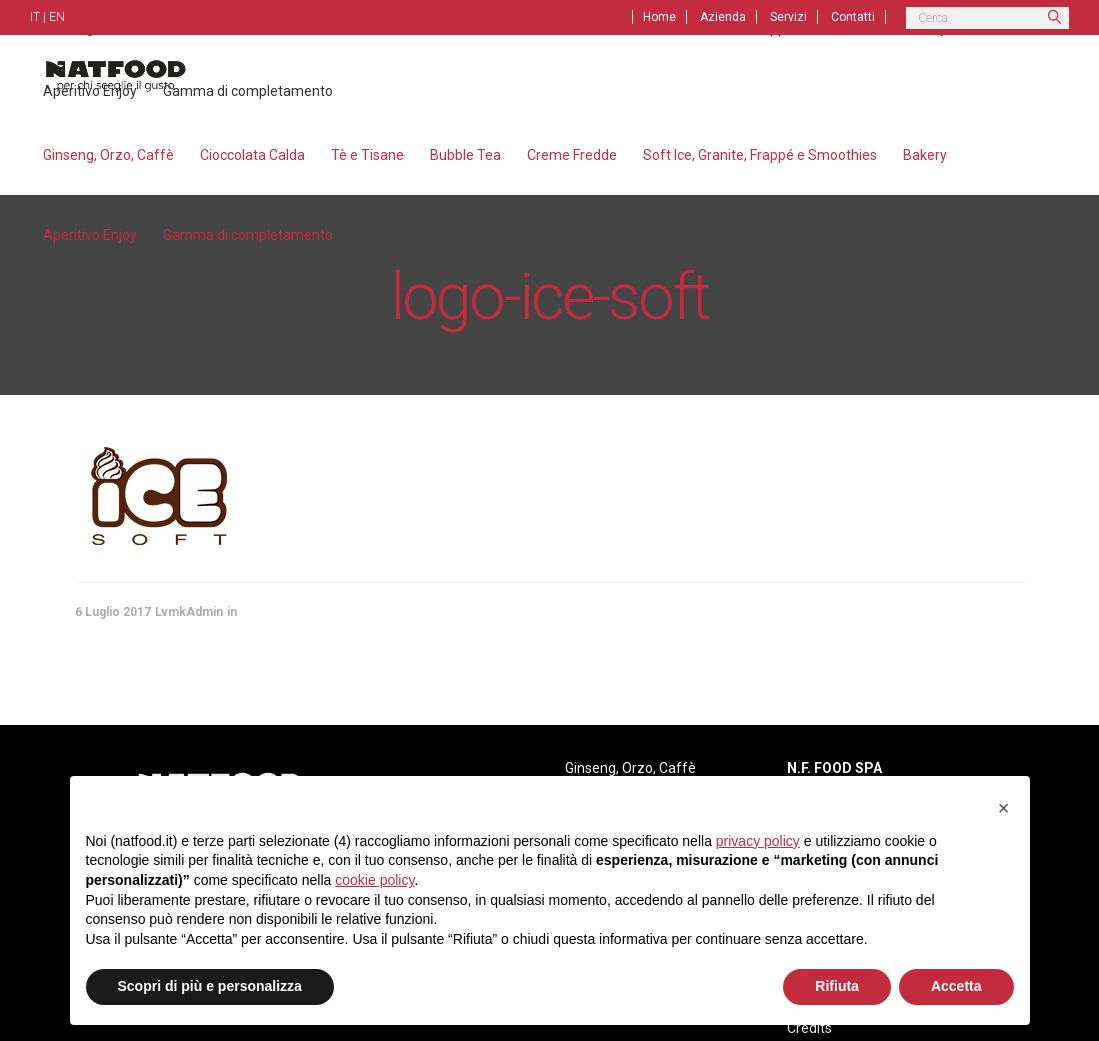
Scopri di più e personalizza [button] (210, 986)
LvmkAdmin (189, 612)
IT (35, 17)
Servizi (788, 17)
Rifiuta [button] (837, 986)
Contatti (853, 17)
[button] (1004, 808)
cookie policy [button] (374, 880)
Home (659, 17)
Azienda (723, 17)
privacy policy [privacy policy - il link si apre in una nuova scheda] (758, 841)
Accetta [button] (956, 986)
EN (57, 17)
